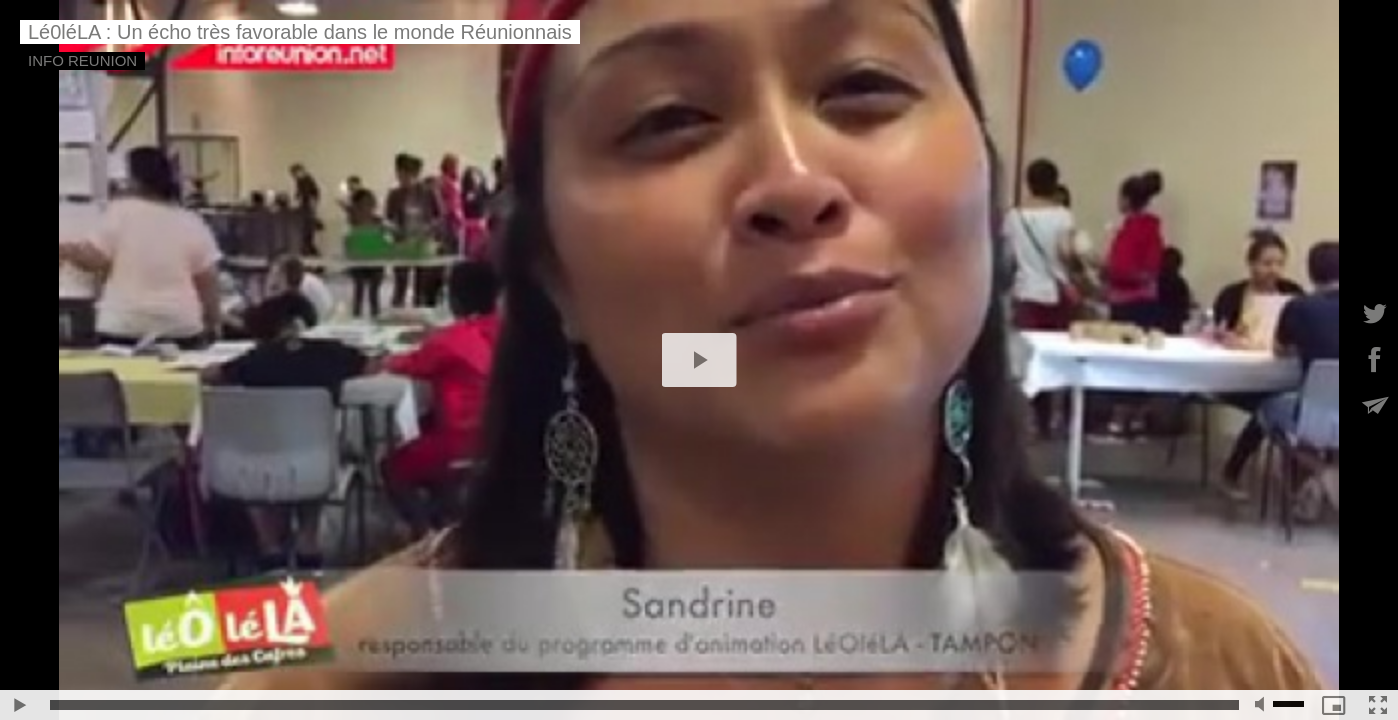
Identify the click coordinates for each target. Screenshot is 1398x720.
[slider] (644, 705)
